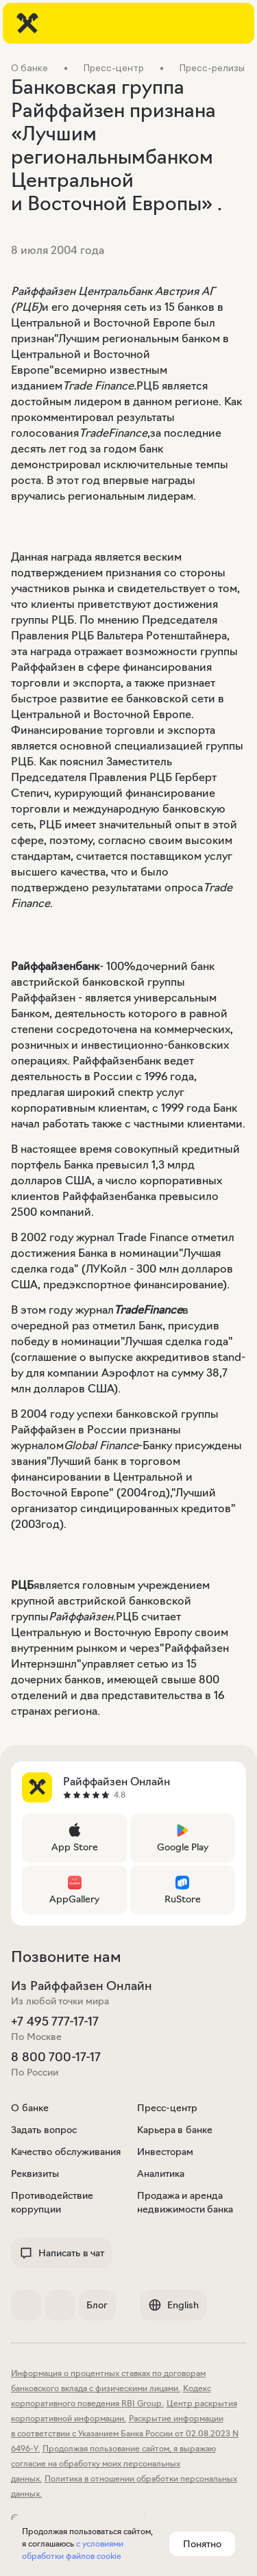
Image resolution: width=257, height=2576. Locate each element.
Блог (97, 2305)
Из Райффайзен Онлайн (81, 1985)
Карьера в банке (174, 2130)
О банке (30, 2108)
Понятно (202, 2544)
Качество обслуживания (66, 2151)
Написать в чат (61, 2253)
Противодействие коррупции (52, 2202)
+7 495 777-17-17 (55, 2021)
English (173, 2305)
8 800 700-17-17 (56, 2057)
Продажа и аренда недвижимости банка (185, 2202)
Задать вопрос (44, 2130)
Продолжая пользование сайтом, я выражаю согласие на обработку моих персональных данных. (113, 2463)
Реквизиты (35, 2173)
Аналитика (160, 2173)
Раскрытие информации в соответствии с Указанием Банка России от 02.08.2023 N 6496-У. (124, 2433)
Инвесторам (165, 2151)
